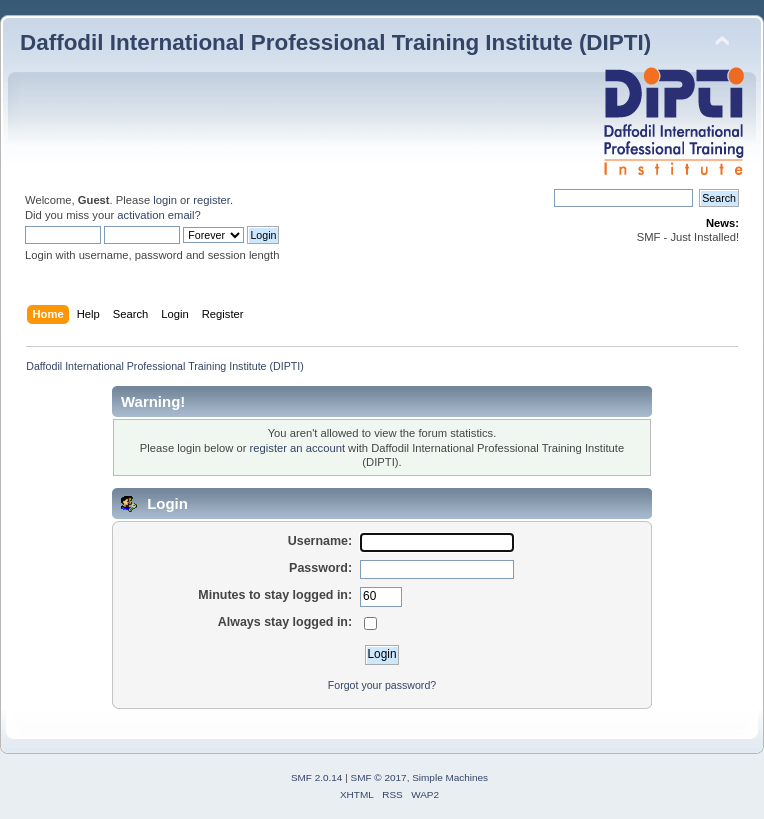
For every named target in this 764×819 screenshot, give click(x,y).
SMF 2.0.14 (317, 777)
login (165, 200)
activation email (155, 215)
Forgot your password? (382, 685)
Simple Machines (450, 777)
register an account (297, 448)
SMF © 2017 (379, 777)
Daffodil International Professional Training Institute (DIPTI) (335, 42)
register (211, 200)
